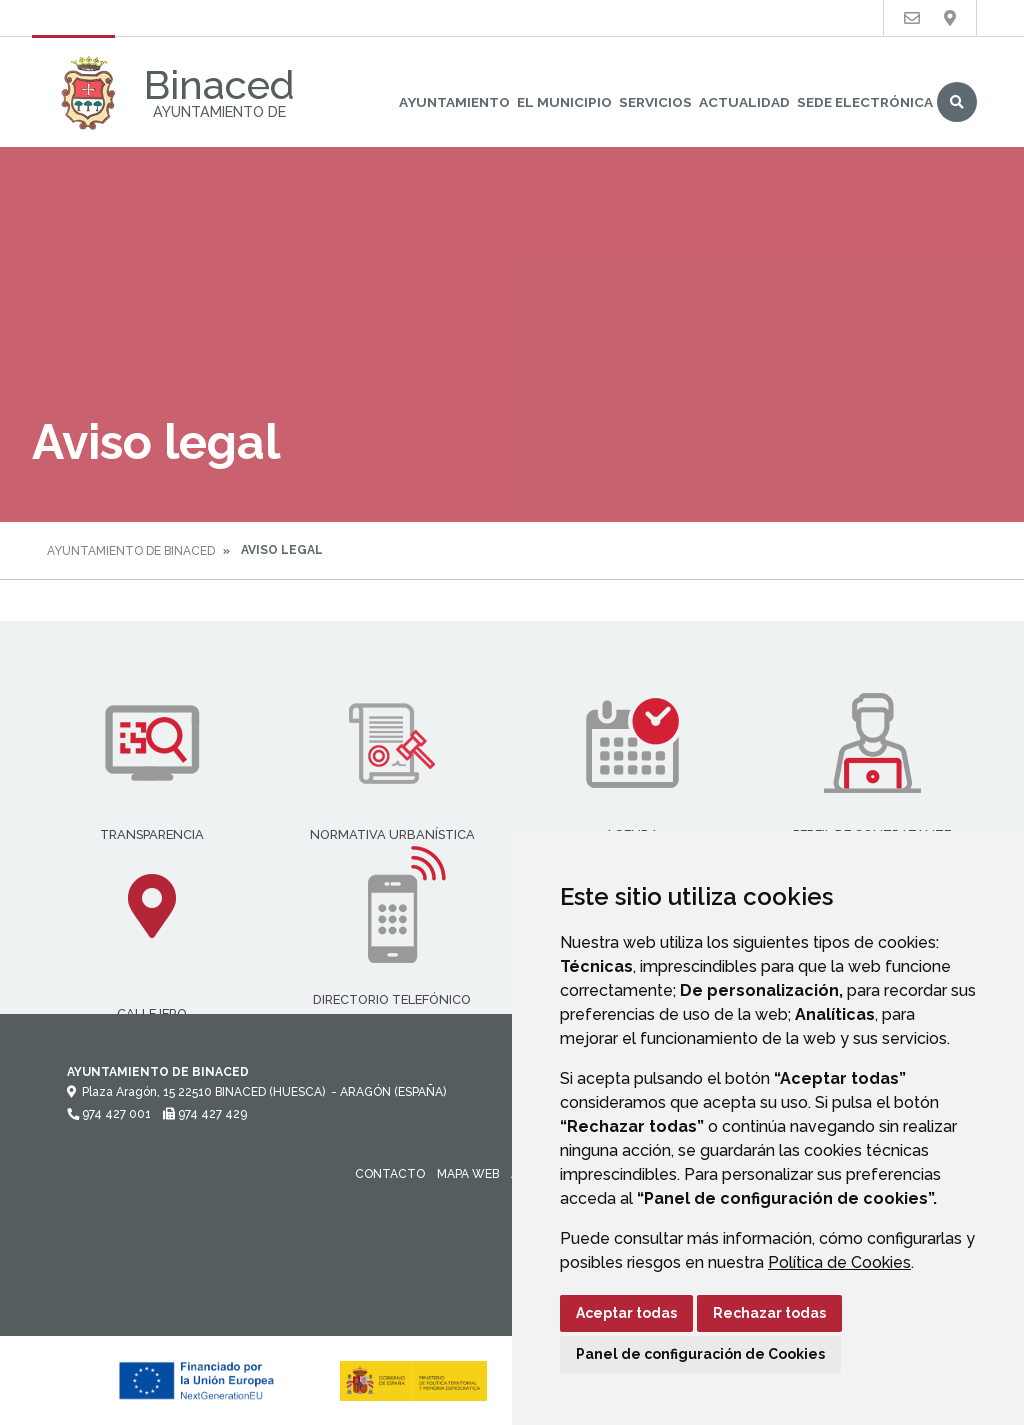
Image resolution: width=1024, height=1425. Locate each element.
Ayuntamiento (454, 102)
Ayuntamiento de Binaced (131, 551)
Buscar (957, 102)
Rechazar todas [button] (769, 1313)
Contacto (390, 1174)
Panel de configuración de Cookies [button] (700, 1354)
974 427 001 (109, 1114)
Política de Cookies (839, 1262)
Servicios (655, 102)
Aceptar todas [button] (626, 1313)
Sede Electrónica (865, 102)
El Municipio (564, 102)
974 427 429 (205, 1114)
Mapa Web (468, 1174)
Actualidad (744, 102)
